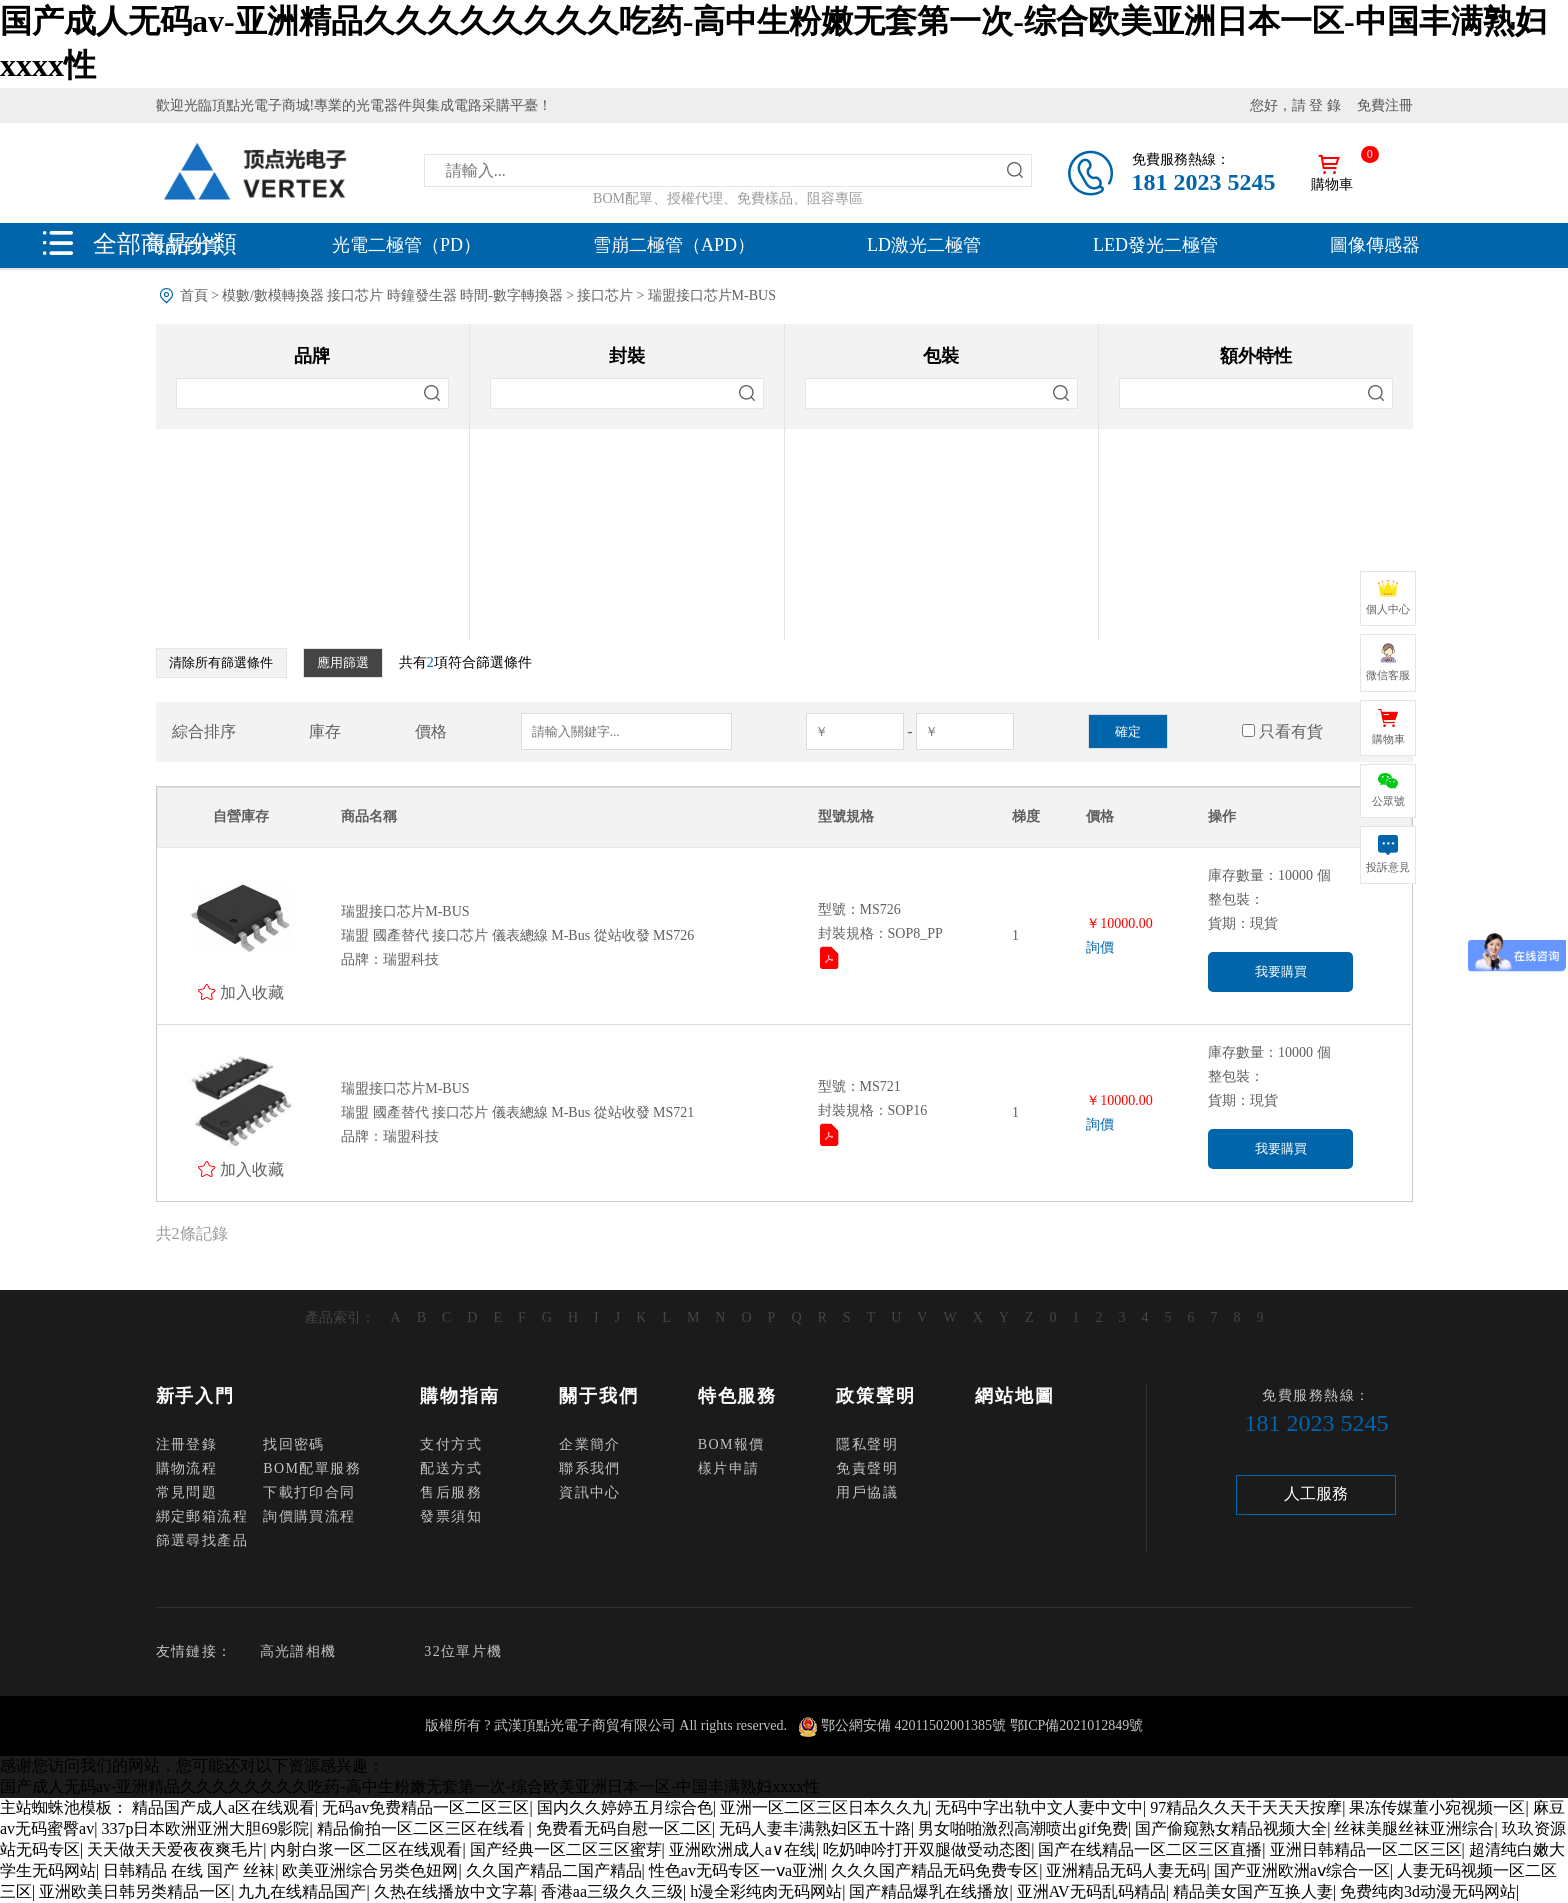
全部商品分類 (165, 243)
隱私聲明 (867, 1444)
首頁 (194, 295)
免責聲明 (867, 1468)
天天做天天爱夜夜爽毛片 (175, 1849)
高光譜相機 (298, 1651)
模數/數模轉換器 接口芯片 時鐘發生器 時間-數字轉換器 (392, 295)
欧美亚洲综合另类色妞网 (370, 1870)
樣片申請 (729, 1468)
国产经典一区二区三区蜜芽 (566, 1849)
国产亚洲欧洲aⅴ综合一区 (1302, 1870)
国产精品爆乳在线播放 (929, 1891)
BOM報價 (731, 1444)
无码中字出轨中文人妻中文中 (1039, 1807)
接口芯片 (605, 295)
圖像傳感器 (1375, 245)
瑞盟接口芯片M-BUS (712, 295)
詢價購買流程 (309, 1516)
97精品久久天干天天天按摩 (1246, 1807)
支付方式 (451, 1444)
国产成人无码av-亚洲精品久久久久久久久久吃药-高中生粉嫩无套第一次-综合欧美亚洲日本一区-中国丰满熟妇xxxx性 (410, 1786)
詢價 (1100, 947)
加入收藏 (252, 992)
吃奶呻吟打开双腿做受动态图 (927, 1849)
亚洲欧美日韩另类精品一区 (135, 1891)
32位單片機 (463, 1651)
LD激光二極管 (924, 245)
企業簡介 (590, 1444)
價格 (431, 731)
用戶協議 (867, 1492)
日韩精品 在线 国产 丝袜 (189, 1870)
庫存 (325, 731)
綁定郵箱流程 (202, 1516)
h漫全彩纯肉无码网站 (766, 1891)
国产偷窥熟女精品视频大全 (1231, 1828)
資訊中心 (590, 1492)
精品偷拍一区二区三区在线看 (423, 1828)
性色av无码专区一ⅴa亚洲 (736, 1870)
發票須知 (451, 1516)
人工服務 (1316, 1493)
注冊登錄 (187, 1444)
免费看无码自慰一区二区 (624, 1828)
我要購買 (1281, 971)
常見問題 (187, 1492)
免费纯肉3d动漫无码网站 (1428, 1891)
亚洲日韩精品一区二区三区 (1366, 1849)
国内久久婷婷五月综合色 (625, 1807)
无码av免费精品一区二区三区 (425, 1807)
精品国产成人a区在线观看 (223, 1807)
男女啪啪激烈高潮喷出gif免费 (1023, 1828)
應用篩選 (343, 662)
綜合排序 (204, 731)
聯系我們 (590, 1468)
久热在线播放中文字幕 (454, 1891)
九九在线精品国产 (302, 1891)
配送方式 (451, 1468)
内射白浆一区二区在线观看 (366, 1849)
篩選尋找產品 (202, 1540)
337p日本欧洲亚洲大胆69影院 (205, 1828)
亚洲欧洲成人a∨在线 (742, 1849)
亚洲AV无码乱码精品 (1091, 1891)
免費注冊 (1385, 105)
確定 (1128, 731)
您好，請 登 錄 (1295, 105)
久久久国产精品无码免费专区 (935, 1870)
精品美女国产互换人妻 (1253, 1891)
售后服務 (451, 1492)
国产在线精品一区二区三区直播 (1150, 1849)
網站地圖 (1014, 1396)
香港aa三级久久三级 (612, 1891)
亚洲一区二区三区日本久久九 (824, 1807)
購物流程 (187, 1468)
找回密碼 (294, 1444)
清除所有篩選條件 (221, 662)
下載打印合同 (309, 1492)
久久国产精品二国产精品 (554, 1870)
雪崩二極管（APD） (674, 245)
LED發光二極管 (1155, 245)
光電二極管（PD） (406, 245)
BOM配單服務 (312, 1468)
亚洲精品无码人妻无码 (1126, 1870)
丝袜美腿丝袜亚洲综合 (1414, 1828)
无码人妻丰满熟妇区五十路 (815, 1828)
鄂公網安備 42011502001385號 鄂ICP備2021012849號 (982, 1725)
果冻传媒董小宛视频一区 (1437, 1807)
